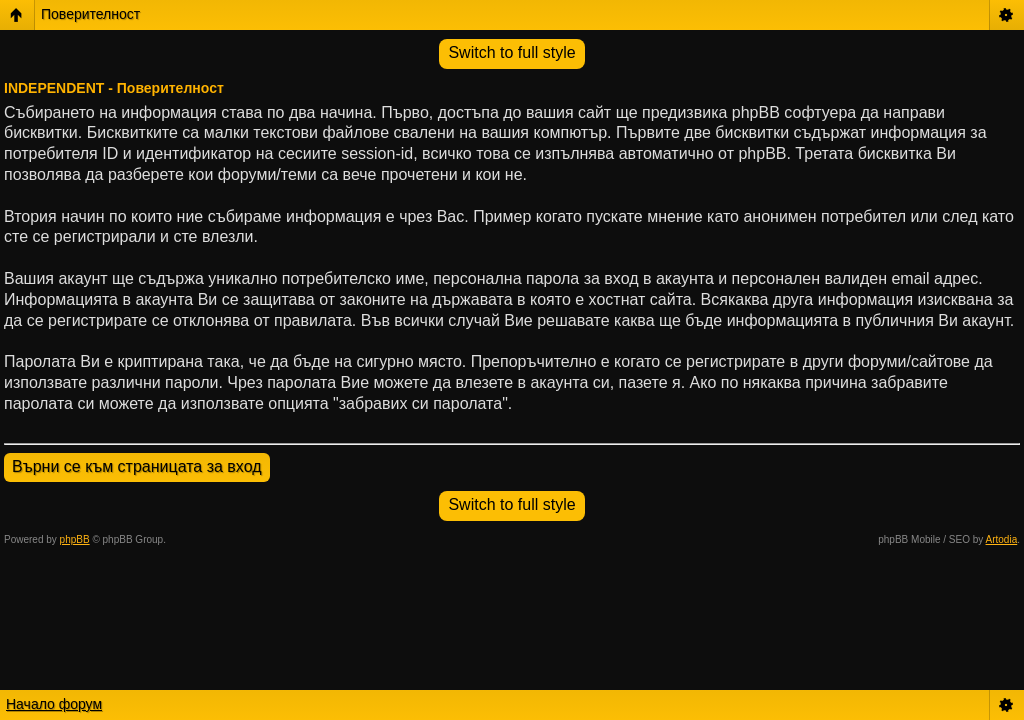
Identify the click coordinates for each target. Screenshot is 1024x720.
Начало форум (54, 704)
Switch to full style (511, 52)
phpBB (75, 539)
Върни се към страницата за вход (137, 466)
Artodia (1002, 539)
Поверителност (90, 14)
